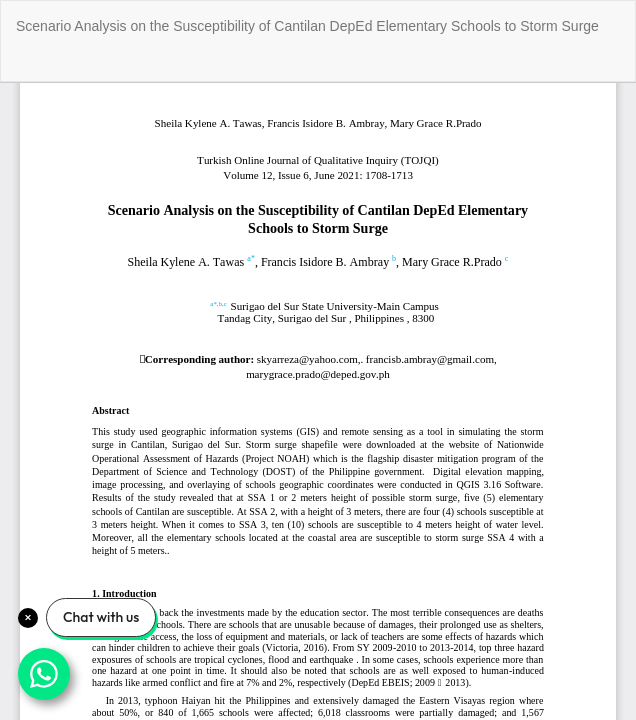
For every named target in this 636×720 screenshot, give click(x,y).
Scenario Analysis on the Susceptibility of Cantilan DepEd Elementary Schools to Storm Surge (307, 26)
